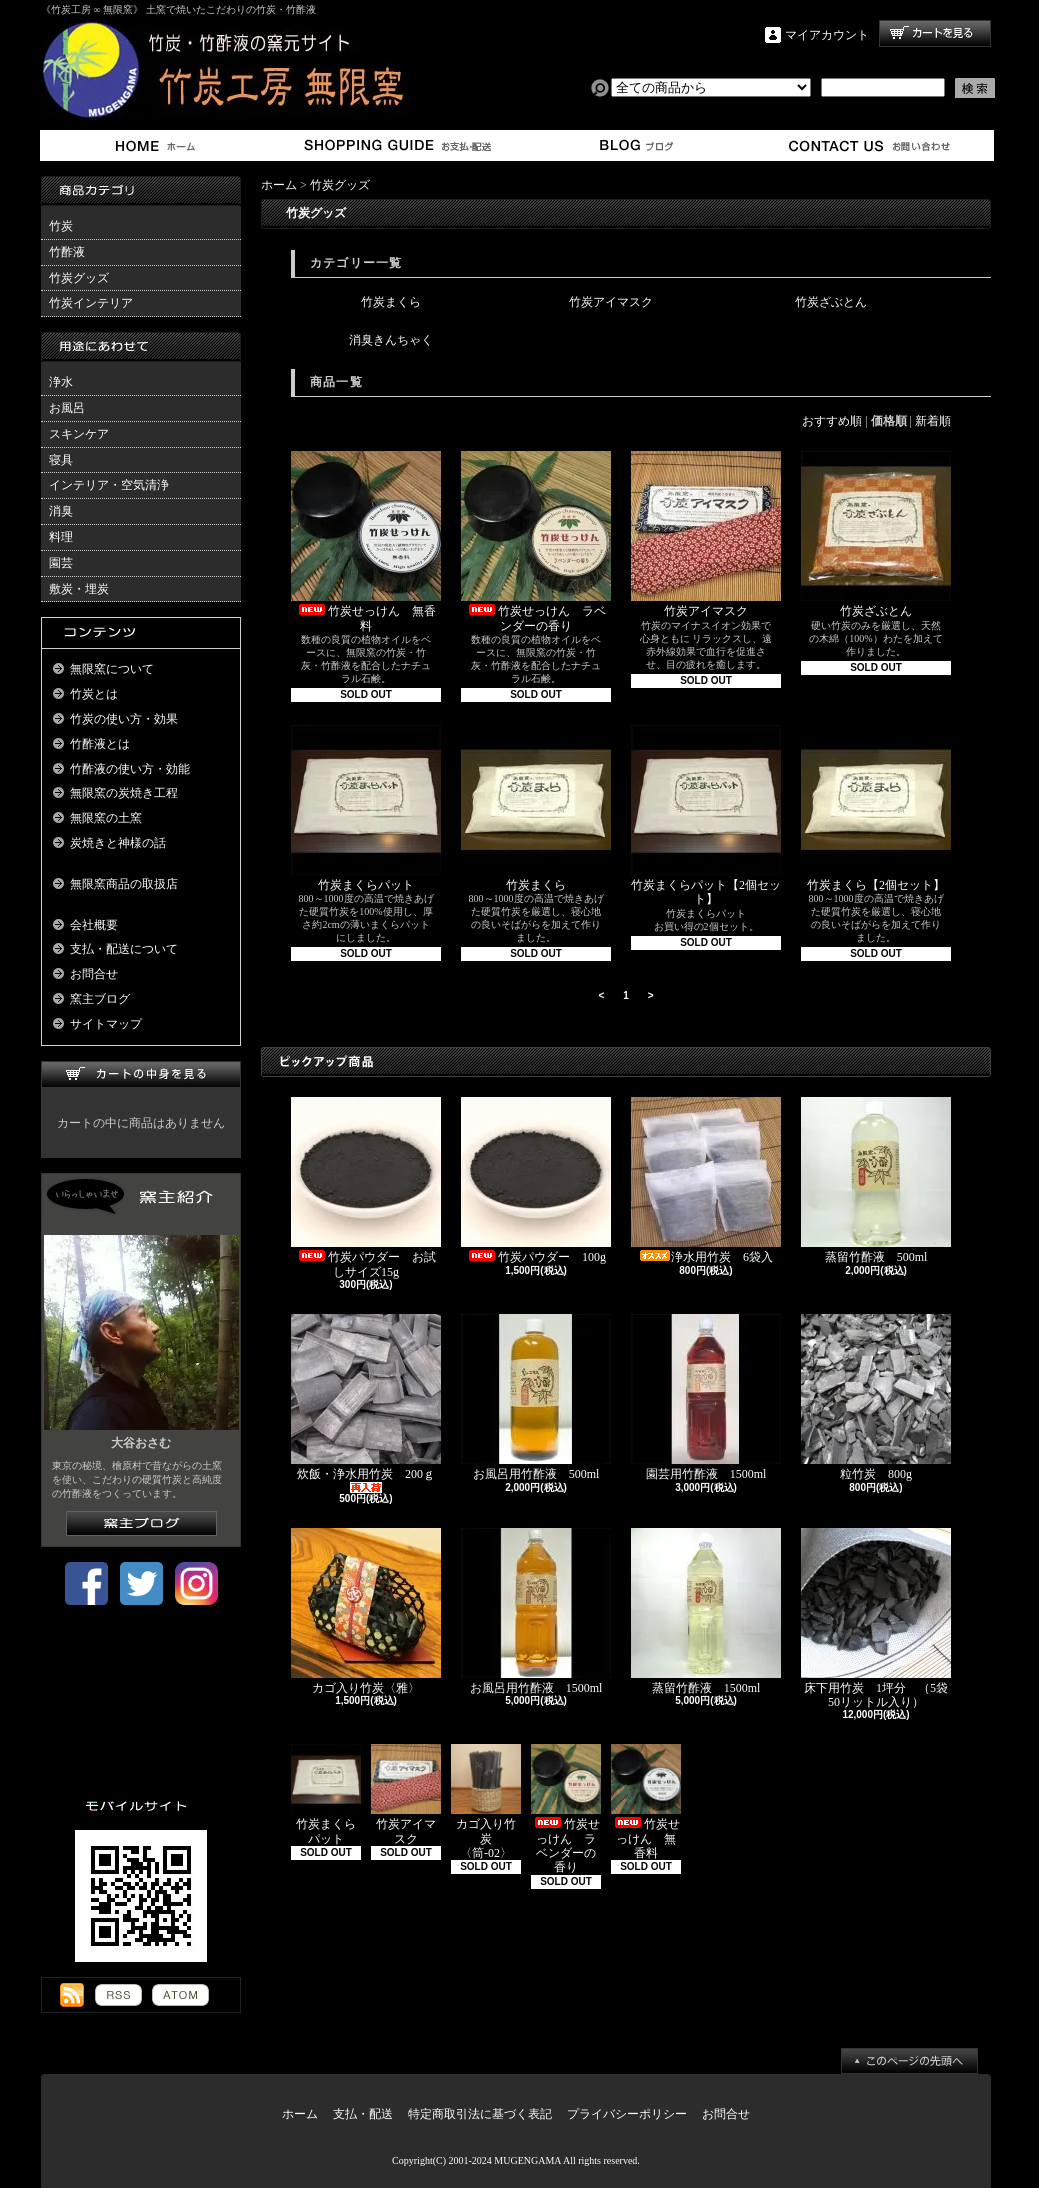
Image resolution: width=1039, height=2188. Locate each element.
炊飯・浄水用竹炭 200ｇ (366, 1403)
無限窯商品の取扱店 (124, 884)
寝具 (61, 460)
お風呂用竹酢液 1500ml (537, 1611)
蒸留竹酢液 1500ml (706, 1611)
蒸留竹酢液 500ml (876, 1180)
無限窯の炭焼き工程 (124, 793)
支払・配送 (363, 2114)
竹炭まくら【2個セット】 (876, 808)
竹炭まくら (391, 302)
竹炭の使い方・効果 (124, 719)
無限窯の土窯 (106, 818)
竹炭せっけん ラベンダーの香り (536, 541)
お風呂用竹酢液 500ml (536, 1397)
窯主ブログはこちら (141, 1523)
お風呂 (67, 408)
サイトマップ (106, 1024)
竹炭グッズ (79, 278)
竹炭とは (94, 694)
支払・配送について (396, 145)
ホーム (159, 145)
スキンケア (79, 434)
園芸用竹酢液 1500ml (706, 1397)
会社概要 (94, 925)
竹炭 (61, 226)
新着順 (933, 421)
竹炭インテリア (91, 303)
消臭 (61, 511)
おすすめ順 (832, 421)
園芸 (61, 563)
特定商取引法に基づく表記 (480, 2114)
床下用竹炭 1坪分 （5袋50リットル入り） (876, 1618)
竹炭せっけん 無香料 (366, 541)
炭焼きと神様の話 (118, 843)
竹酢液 (67, 252)
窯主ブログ (633, 145)
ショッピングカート (935, 33)
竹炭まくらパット (366, 808)
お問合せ (870, 145)
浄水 (61, 382)
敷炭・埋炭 (79, 589)
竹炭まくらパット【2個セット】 (706, 815)
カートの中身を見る (141, 1074)
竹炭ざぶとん (831, 302)
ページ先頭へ (909, 2061)
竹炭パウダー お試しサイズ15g (366, 1187)
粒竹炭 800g (876, 1397)
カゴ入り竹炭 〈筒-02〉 (486, 1802)
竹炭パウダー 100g (536, 1180)
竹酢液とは (100, 744)
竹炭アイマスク (611, 302)
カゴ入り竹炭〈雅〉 (366, 1611)
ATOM (180, 1995)
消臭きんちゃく (391, 340)
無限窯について (112, 669)
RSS (118, 1995)
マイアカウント (827, 35)
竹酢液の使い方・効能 (130, 769)
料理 (61, 537)
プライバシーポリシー (627, 2114)
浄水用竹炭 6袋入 (708, 1180)
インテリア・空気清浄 (109, 485)
